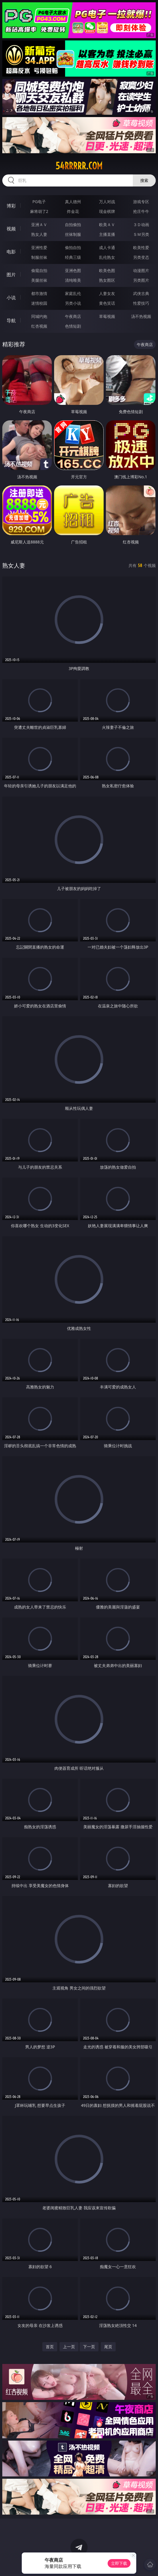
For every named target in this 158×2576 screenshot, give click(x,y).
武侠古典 (141, 293)
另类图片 (141, 280)
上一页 (69, 2346)
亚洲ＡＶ (39, 224)
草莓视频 (107, 316)
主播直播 (107, 234)
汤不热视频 (141, 316)
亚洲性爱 (39, 247)
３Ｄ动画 (141, 224)
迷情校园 (39, 303)
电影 (11, 251)
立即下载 (119, 2563)
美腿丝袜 (39, 280)
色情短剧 (73, 326)
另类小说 (73, 303)
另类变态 (141, 257)
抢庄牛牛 (141, 211)
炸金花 (73, 211)
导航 (11, 320)
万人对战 (107, 201)
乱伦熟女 (107, 257)
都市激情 (39, 293)
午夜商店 (73, 316)
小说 (11, 297)
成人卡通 (107, 247)
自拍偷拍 (73, 224)
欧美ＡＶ (107, 224)
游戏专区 (141, 201)
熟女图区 (107, 280)
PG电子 (39, 201)
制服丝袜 (39, 257)
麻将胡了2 (39, 211)
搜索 (144, 180)
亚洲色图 (73, 270)
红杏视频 (39, 326)
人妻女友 (107, 293)
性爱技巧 (141, 303)
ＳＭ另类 (141, 234)
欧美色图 (107, 270)
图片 (11, 274)
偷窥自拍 (39, 270)
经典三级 (73, 257)
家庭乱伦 (73, 293)
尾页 (108, 2346)
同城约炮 (39, 316)
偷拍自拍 (73, 247)
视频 (11, 229)
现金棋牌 (107, 211)
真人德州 (73, 201)
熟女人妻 (39, 234)
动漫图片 (141, 270)
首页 (50, 2346)
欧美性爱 (141, 247)
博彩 (11, 206)
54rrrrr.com (79, 166)
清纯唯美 (73, 280)
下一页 (89, 2346)
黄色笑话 (107, 303)
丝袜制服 (73, 234)
